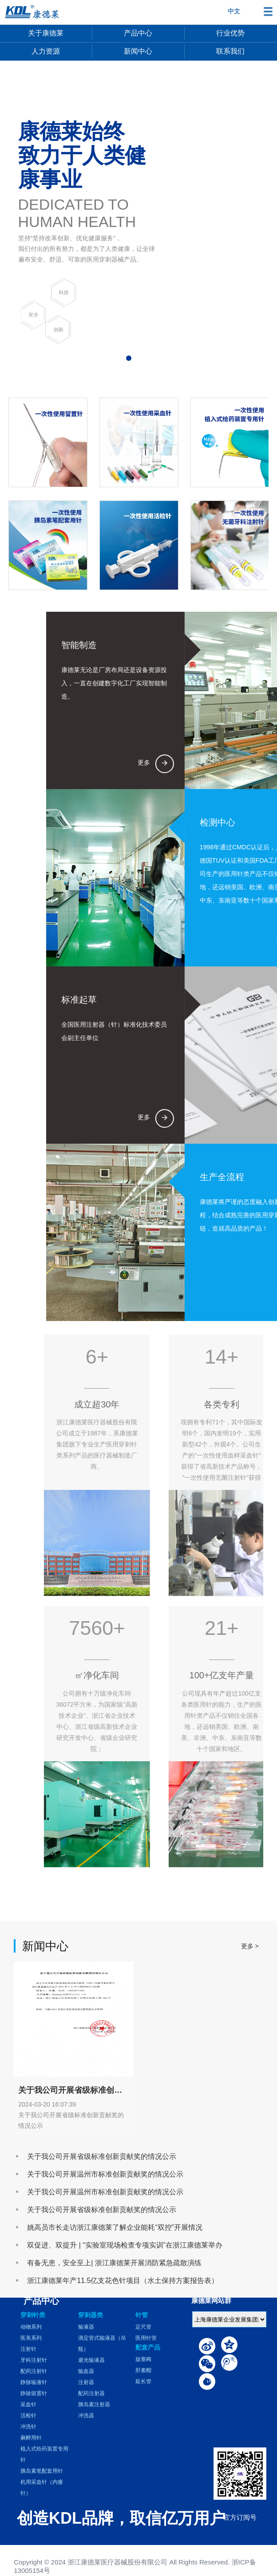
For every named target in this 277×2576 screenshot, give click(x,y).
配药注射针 (33, 2371)
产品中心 (138, 33)
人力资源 (46, 51)
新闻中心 (138, 51)
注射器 (86, 2382)
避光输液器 (91, 2360)
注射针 (28, 2349)
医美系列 (31, 2338)
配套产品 (147, 2347)
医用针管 (146, 2338)
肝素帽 (143, 2370)
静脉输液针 (33, 2382)
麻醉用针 (31, 2438)
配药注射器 (91, 2393)
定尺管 (143, 2327)
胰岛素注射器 (94, 2404)
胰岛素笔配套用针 (41, 2471)
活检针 (28, 2415)
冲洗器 (86, 2415)
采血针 (28, 2404)
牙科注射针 (33, 2360)
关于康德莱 (45, 33)
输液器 (86, 2327)
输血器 (86, 2371)
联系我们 (230, 51)
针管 (141, 2314)
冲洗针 (28, 2427)
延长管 (143, 2381)
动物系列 (31, 2327)
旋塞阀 (143, 2359)
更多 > (250, 2094)
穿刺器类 (90, 2314)
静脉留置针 (33, 2393)
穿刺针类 (32, 2314)
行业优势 (230, 33)
